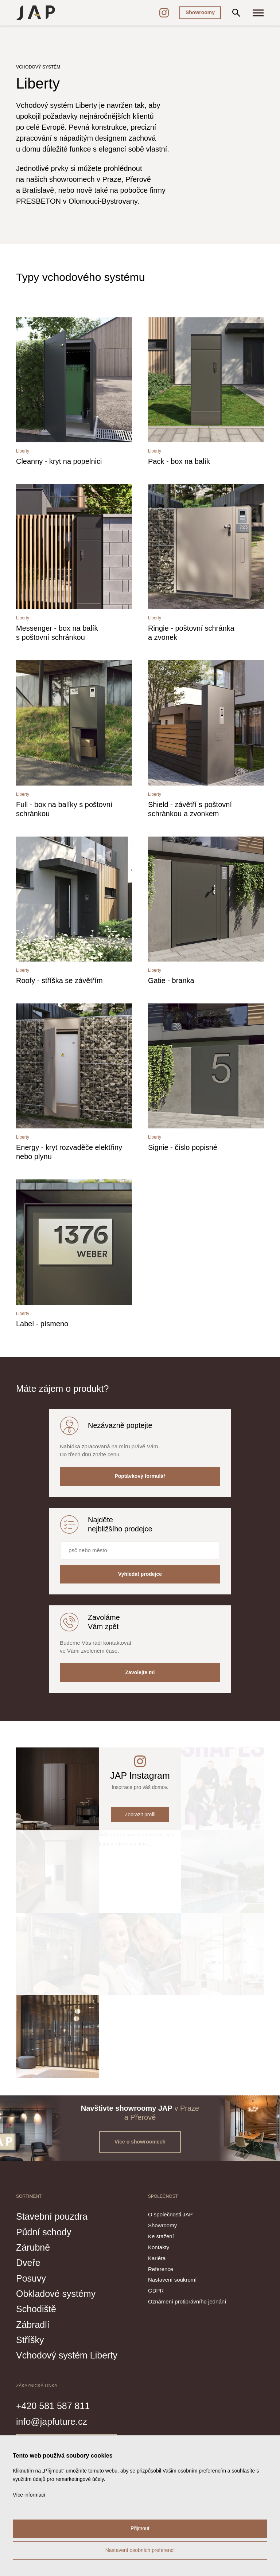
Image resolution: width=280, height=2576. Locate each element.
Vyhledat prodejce (140, 1574)
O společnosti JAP (170, 2214)
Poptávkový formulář (139, 1476)
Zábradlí (33, 2324)
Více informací (29, 2495)
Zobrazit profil (140, 1814)
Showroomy (200, 12)
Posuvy (31, 2278)
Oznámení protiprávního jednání (187, 2301)
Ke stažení (161, 2236)
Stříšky (30, 2340)
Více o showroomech (140, 2142)
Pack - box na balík (179, 461)
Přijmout (140, 2528)
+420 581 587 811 (53, 2406)
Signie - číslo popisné (182, 1147)
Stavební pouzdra (52, 2216)
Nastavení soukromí (172, 2279)
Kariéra (157, 2258)
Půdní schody (43, 2232)
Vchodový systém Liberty (66, 2355)
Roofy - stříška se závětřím (59, 980)
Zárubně (33, 2247)
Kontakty (158, 2247)
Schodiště (36, 2309)
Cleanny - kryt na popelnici (59, 461)
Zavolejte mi (140, 1672)
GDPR (156, 2290)
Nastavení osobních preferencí (140, 2550)
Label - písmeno (42, 1324)
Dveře (28, 2263)
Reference (160, 2269)
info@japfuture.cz (51, 2421)
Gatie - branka (171, 980)
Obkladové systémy (56, 2294)
